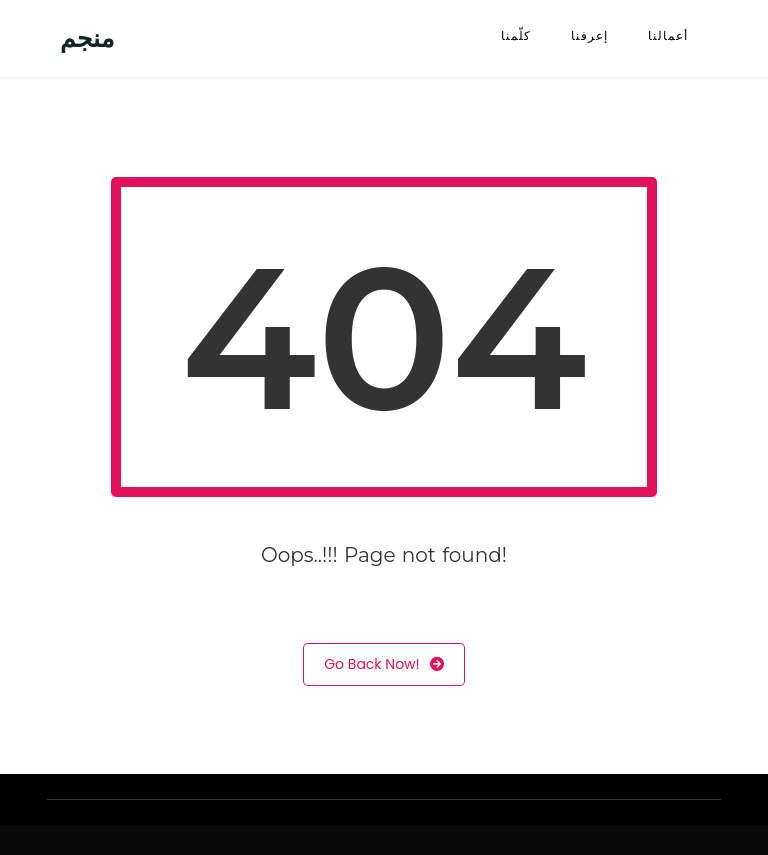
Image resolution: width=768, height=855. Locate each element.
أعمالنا (668, 35)
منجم (87, 38)
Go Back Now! (384, 664)
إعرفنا (589, 35)
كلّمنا (516, 35)
